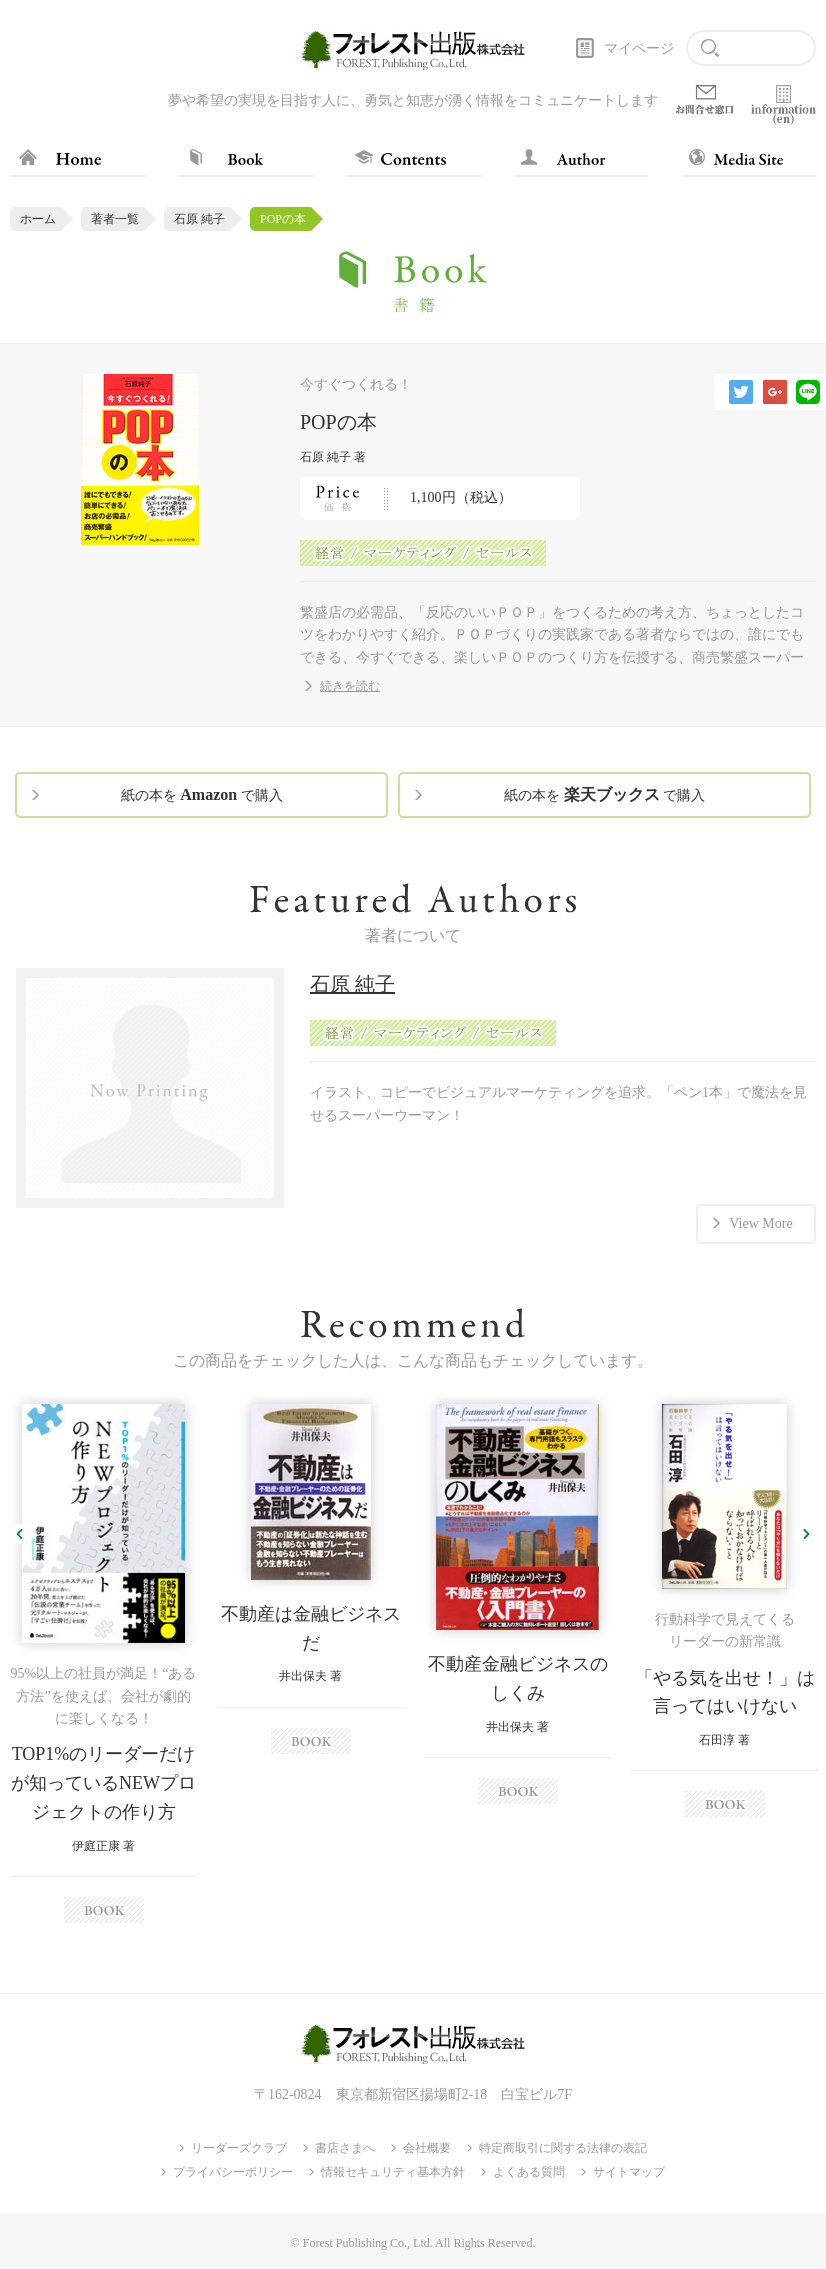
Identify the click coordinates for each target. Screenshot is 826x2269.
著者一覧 (115, 219)
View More (760, 1223)
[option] (103, 1663)
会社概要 (427, 2148)
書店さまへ (345, 2148)
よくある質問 (529, 2172)
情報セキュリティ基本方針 (393, 2172)
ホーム (38, 219)
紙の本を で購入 (202, 794)
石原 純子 (199, 219)
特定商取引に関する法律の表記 (563, 2148)
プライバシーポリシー (233, 2172)
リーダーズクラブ (239, 2148)
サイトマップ (629, 2172)
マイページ (639, 48)
